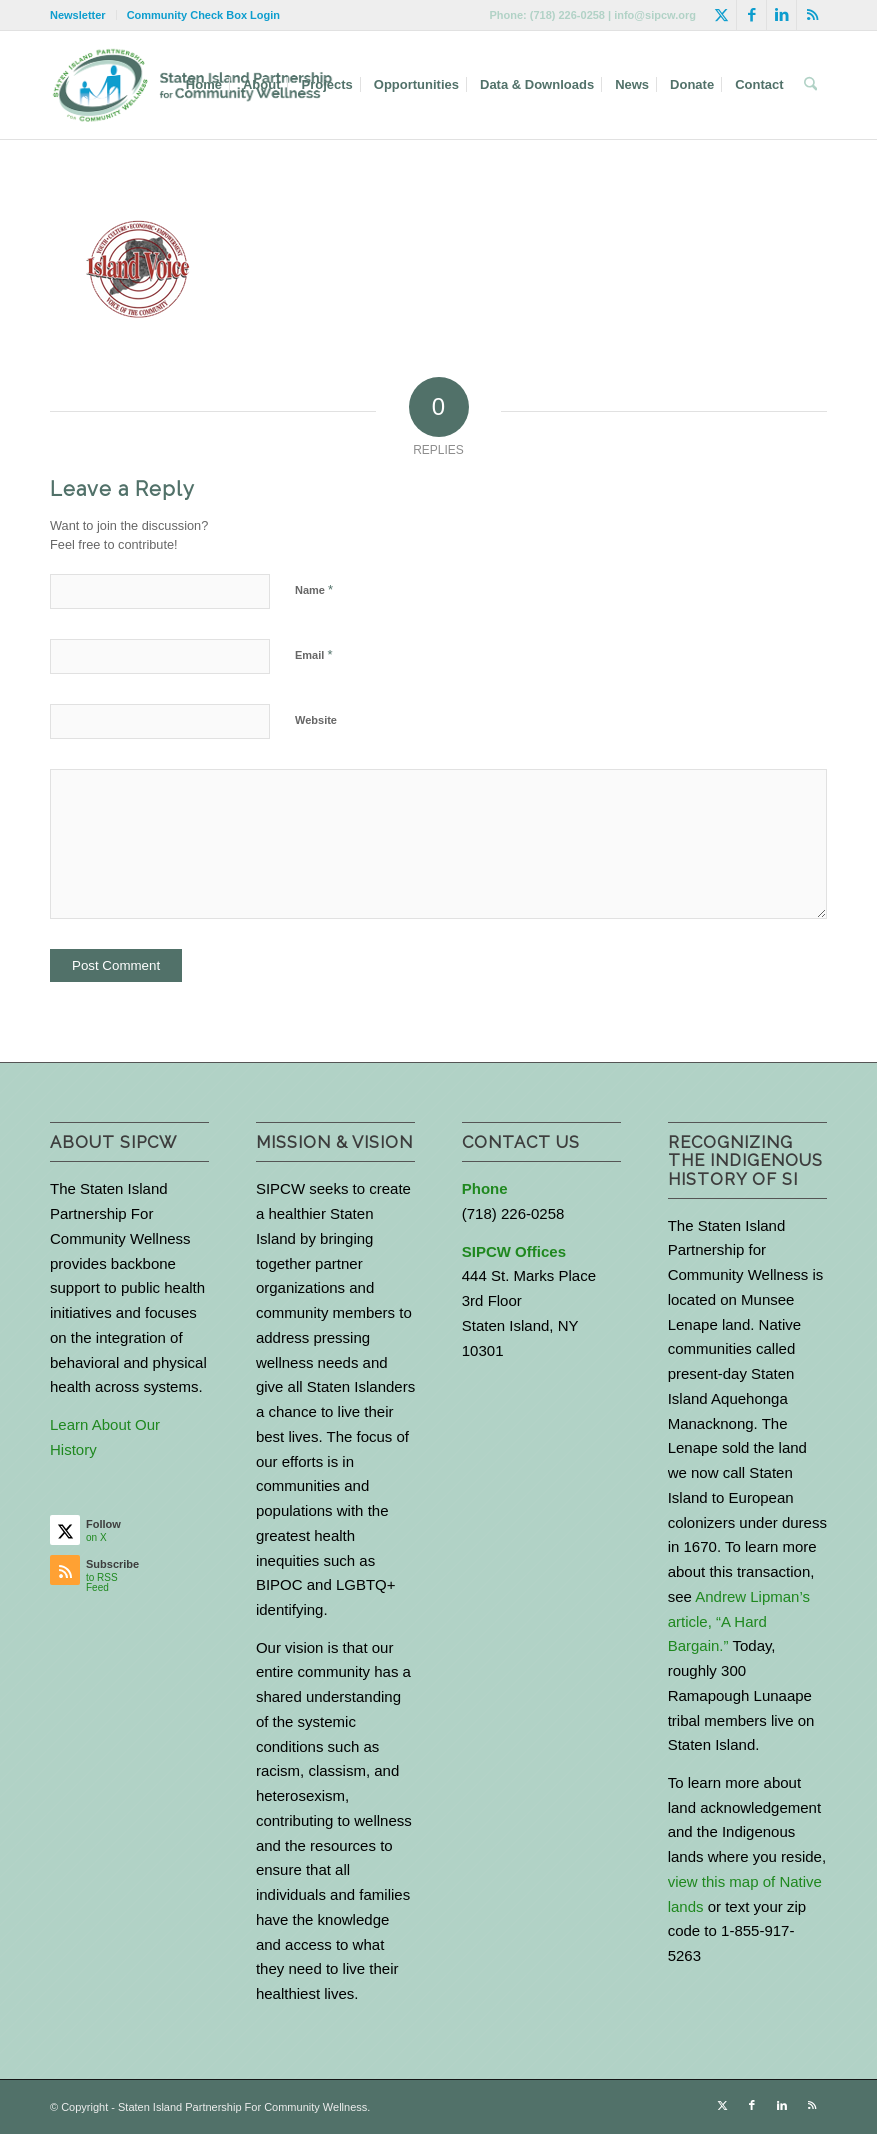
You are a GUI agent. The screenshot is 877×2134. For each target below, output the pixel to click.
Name (314, 589)
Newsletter (78, 15)
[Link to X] (721, 15)
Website (316, 720)
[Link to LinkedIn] (781, 15)
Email (313, 654)
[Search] (810, 85)
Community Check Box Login (203, 15)
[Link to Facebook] (751, 15)
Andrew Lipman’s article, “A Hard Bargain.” (739, 1621)
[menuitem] (83, 15)
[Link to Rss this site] (812, 15)
